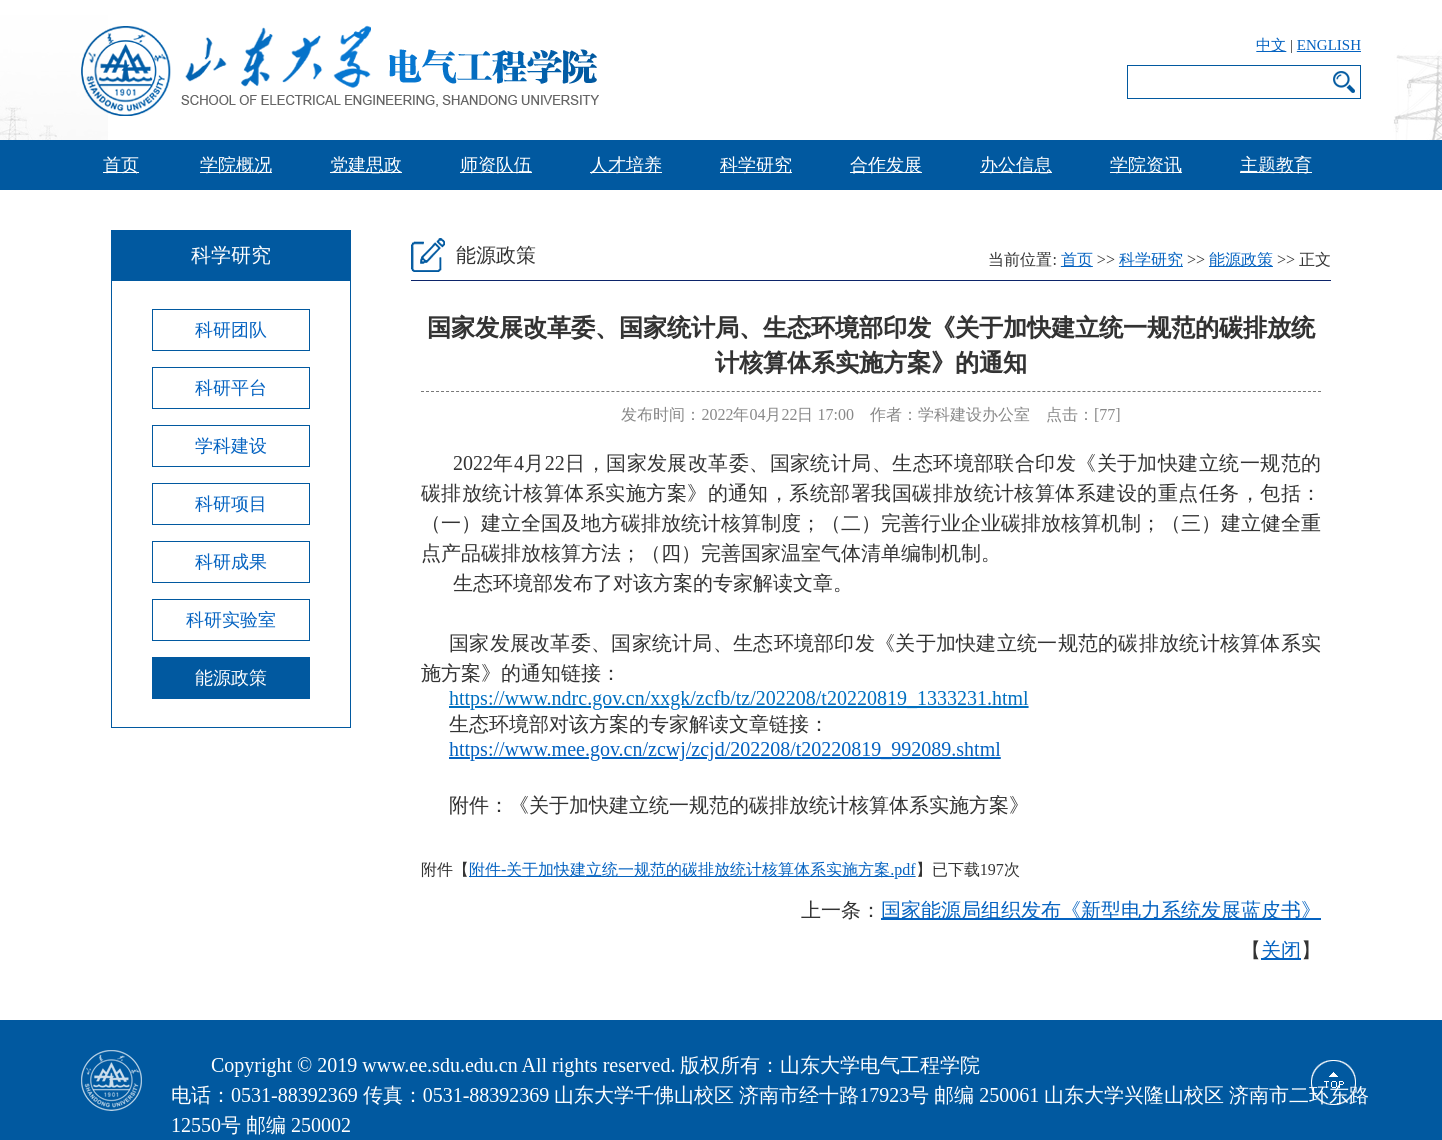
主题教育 (1276, 165)
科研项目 (231, 504)
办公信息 (1016, 165)
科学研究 (756, 165)
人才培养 (626, 165)
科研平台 (231, 388)
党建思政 (366, 165)
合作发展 (886, 165)
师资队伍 (496, 165)
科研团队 (231, 330)
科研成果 (231, 562)
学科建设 (231, 446)
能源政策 (231, 678)
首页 (121, 165)
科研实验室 (231, 620)
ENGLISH (1329, 45)
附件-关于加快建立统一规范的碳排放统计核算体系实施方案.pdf (692, 869)
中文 (1271, 45)
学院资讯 (1146, 165)
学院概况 (236, 165)
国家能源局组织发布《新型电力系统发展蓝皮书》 (1101, 910)
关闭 (1281, 950)
